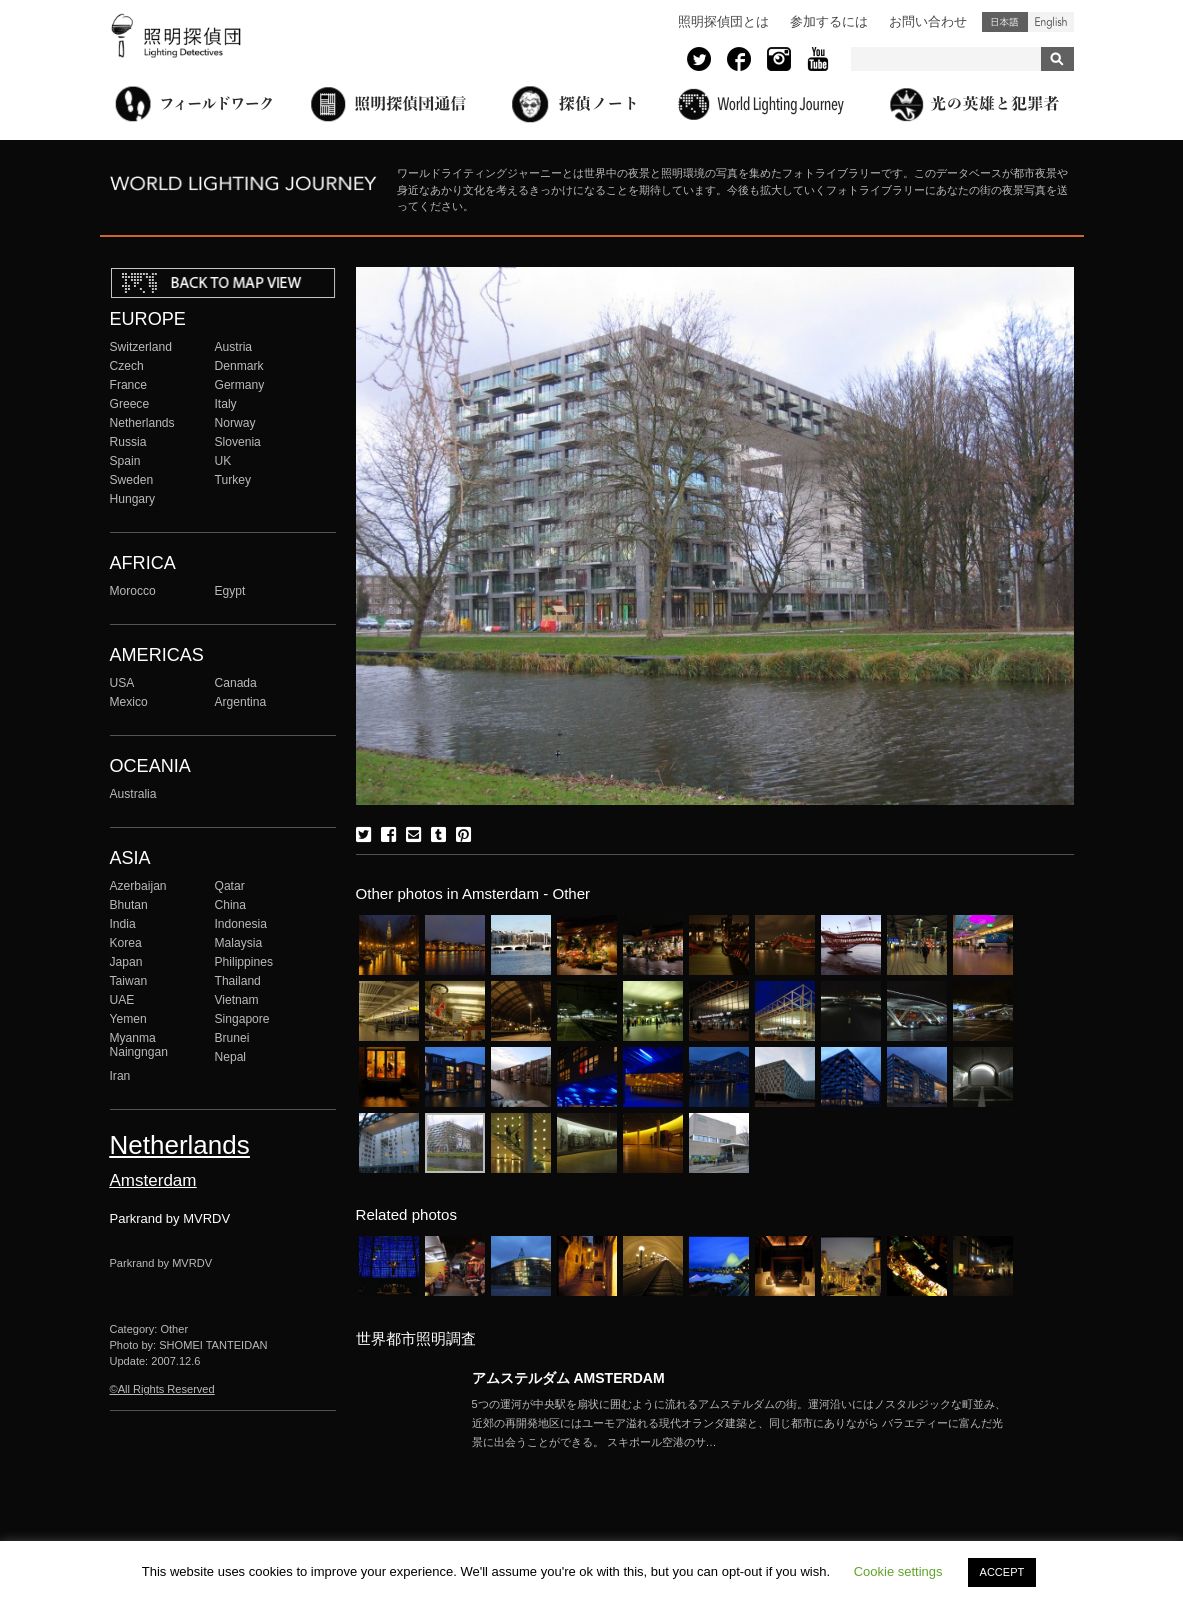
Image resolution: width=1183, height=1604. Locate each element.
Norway (235, 423)
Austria (234, 347)
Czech (127, 366)
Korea (126, 943)
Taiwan (129, 981)
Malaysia (239, 943)
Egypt (230, 591)
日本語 (1005, 22)
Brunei (232, 1038)
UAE (122, 1000)
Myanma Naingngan (139, 1045)
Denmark (239, 366)
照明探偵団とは (723, 21)
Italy (226, 404)
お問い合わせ (928, 21)
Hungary (133, 499)
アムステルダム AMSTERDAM (568, 1378)
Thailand (238, 981)
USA (122, 683)
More (742, 1423)
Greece (130, 404)
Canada (236, 683)
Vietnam (237, 1000)
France (129, 385)
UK (223, 461)
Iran (120, 1076)
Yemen (128, 1019)
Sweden (132, 480)
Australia (133, 794)
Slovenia (238, 442)
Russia (128, 442)
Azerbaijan (138, 886)
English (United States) (1051, 22)
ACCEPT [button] (1002, 1572)
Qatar (230, 886)
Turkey (233, 480)
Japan (126, 962)
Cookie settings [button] (898, 1571)
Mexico (129, 702)
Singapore (242, 1019)
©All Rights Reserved (162, 1389)
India (123, 924)
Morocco (133, 591)
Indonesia (241, 924)
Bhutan (129, 905)
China (231, 905)
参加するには (829, 21)
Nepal (231, 1057)
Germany (240, 385)
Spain (125, 461)
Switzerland (141, 347)
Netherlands (142, 423)
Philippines (244, 962)
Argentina (241, 702)
